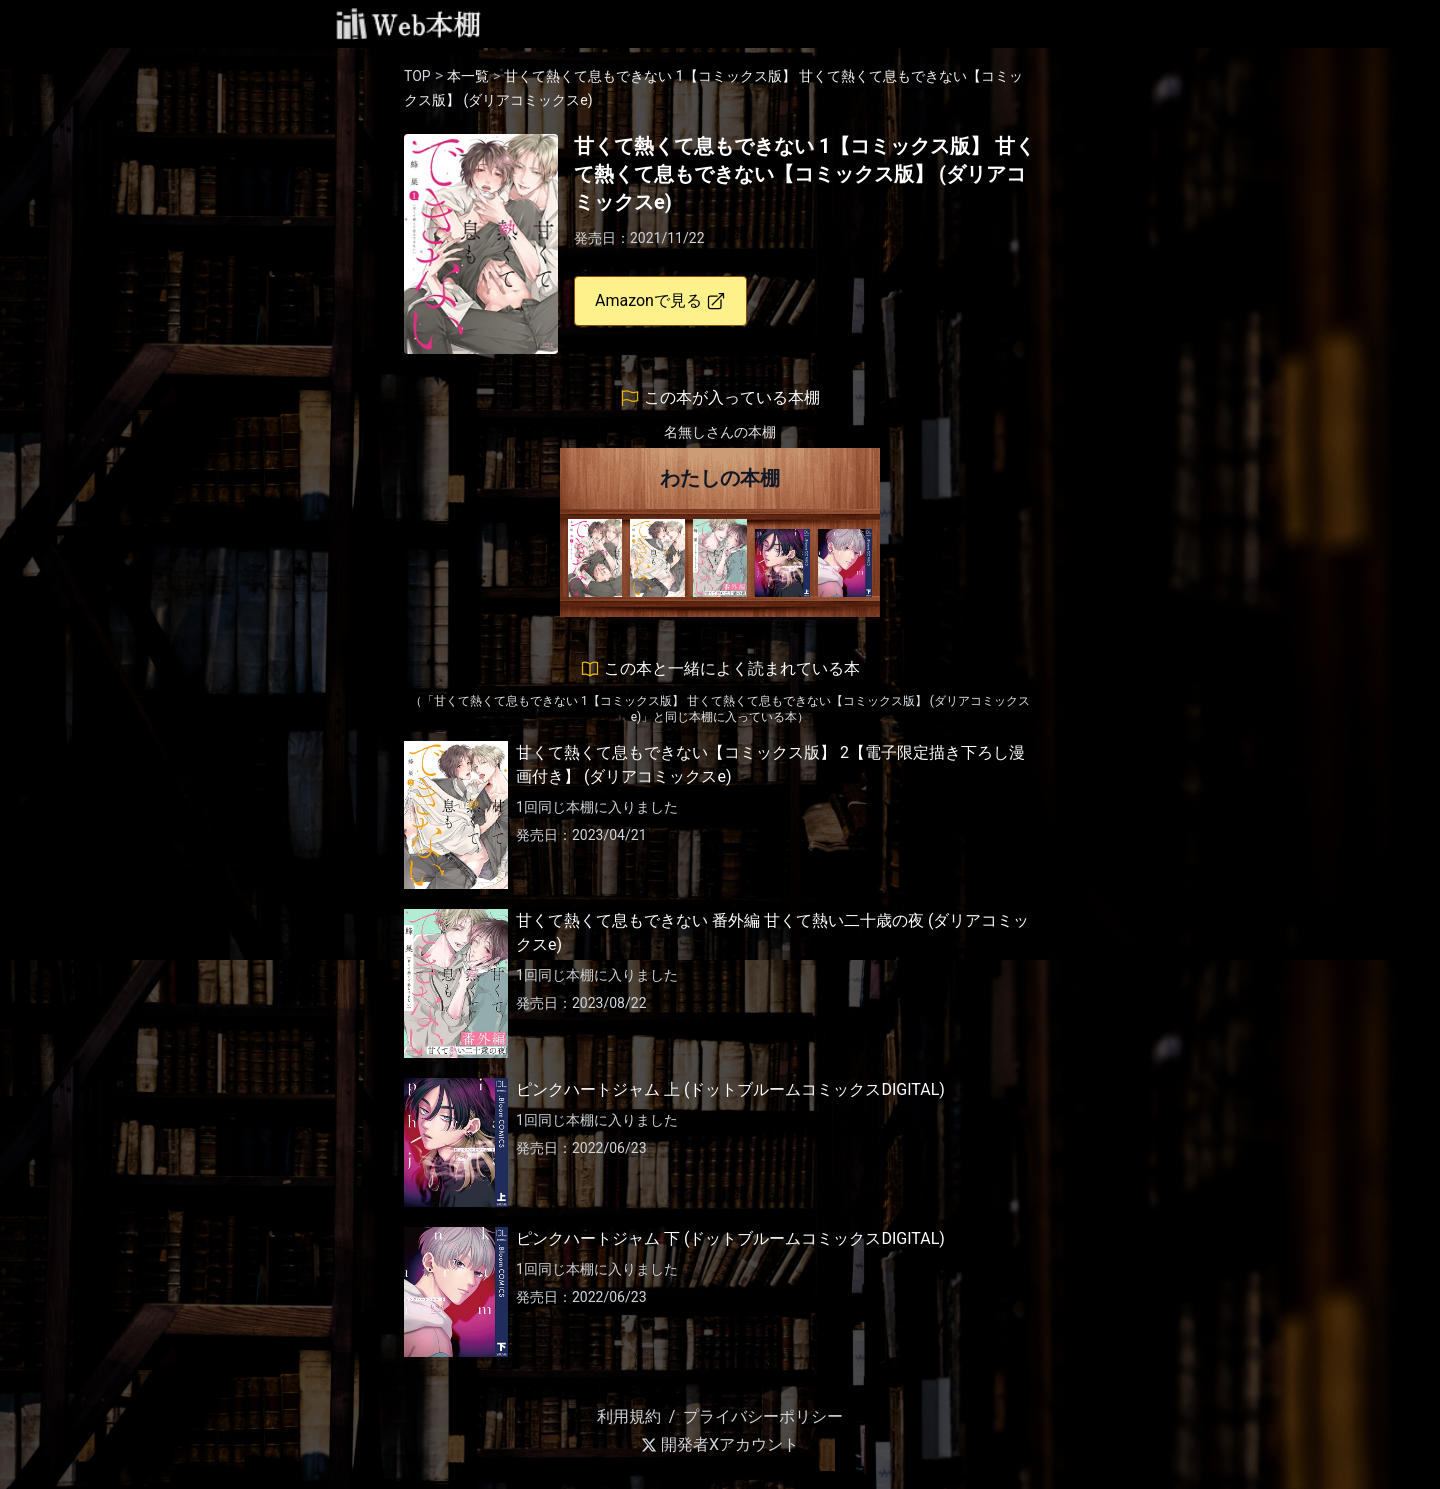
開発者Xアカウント (720, 1444)
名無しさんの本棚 (720, 432)
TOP (417, 76)
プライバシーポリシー (763, 1416)
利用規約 (629, 1416)
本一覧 (468, 76)
